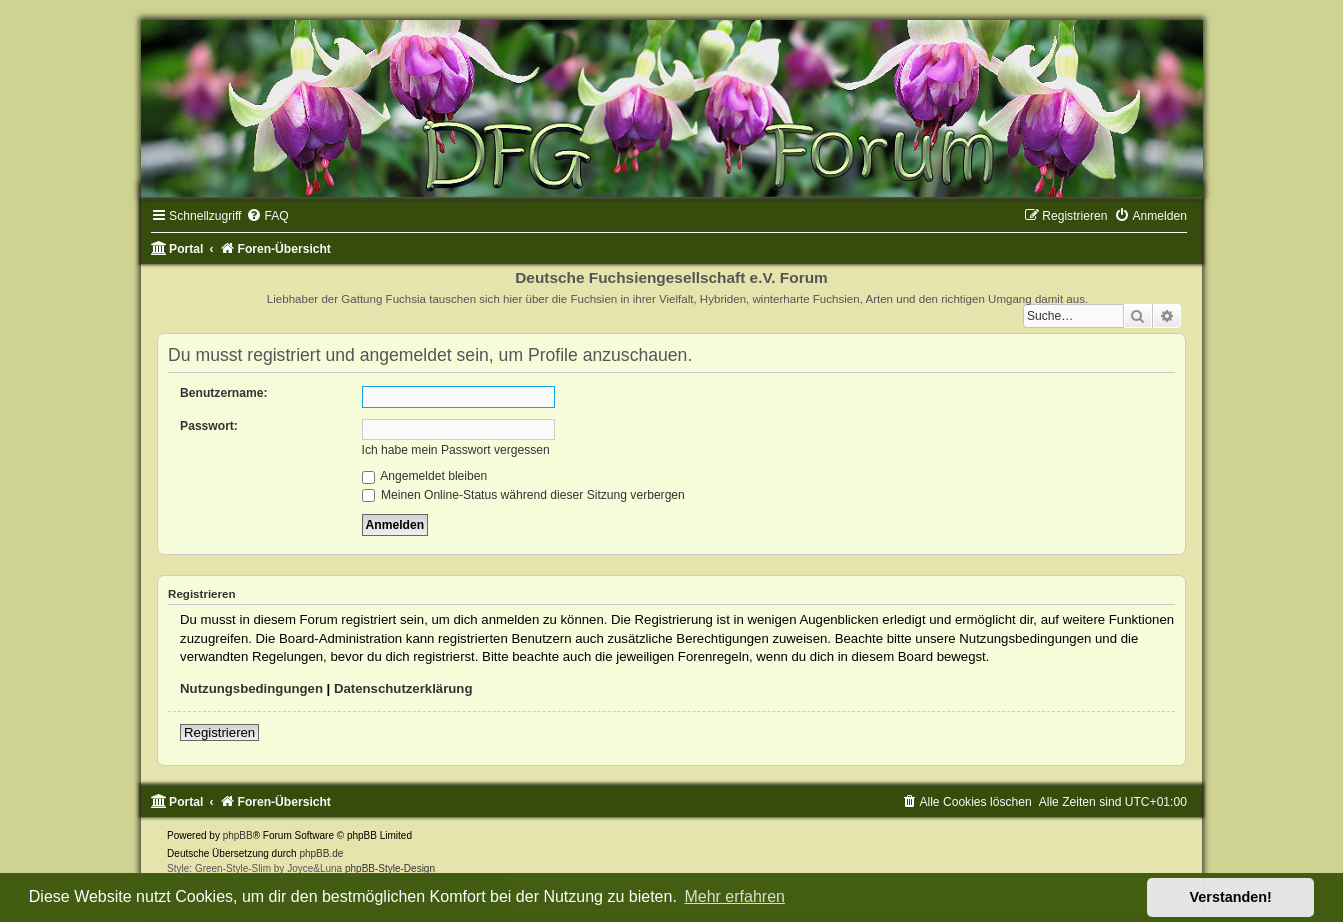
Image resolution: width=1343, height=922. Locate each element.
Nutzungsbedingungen (251, 688)
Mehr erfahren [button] (734, 896)
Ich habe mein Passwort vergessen (456, 450)
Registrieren (219, 732)
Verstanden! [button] (1231, 897)
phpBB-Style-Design (390, 868)
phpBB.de (321, 853)
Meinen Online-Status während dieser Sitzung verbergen (523, 495)
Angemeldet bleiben (425, 476)
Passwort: (209, 426)
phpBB (238, 835)
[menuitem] (267, 216)
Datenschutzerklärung (403, 688)
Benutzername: (223, 393)
